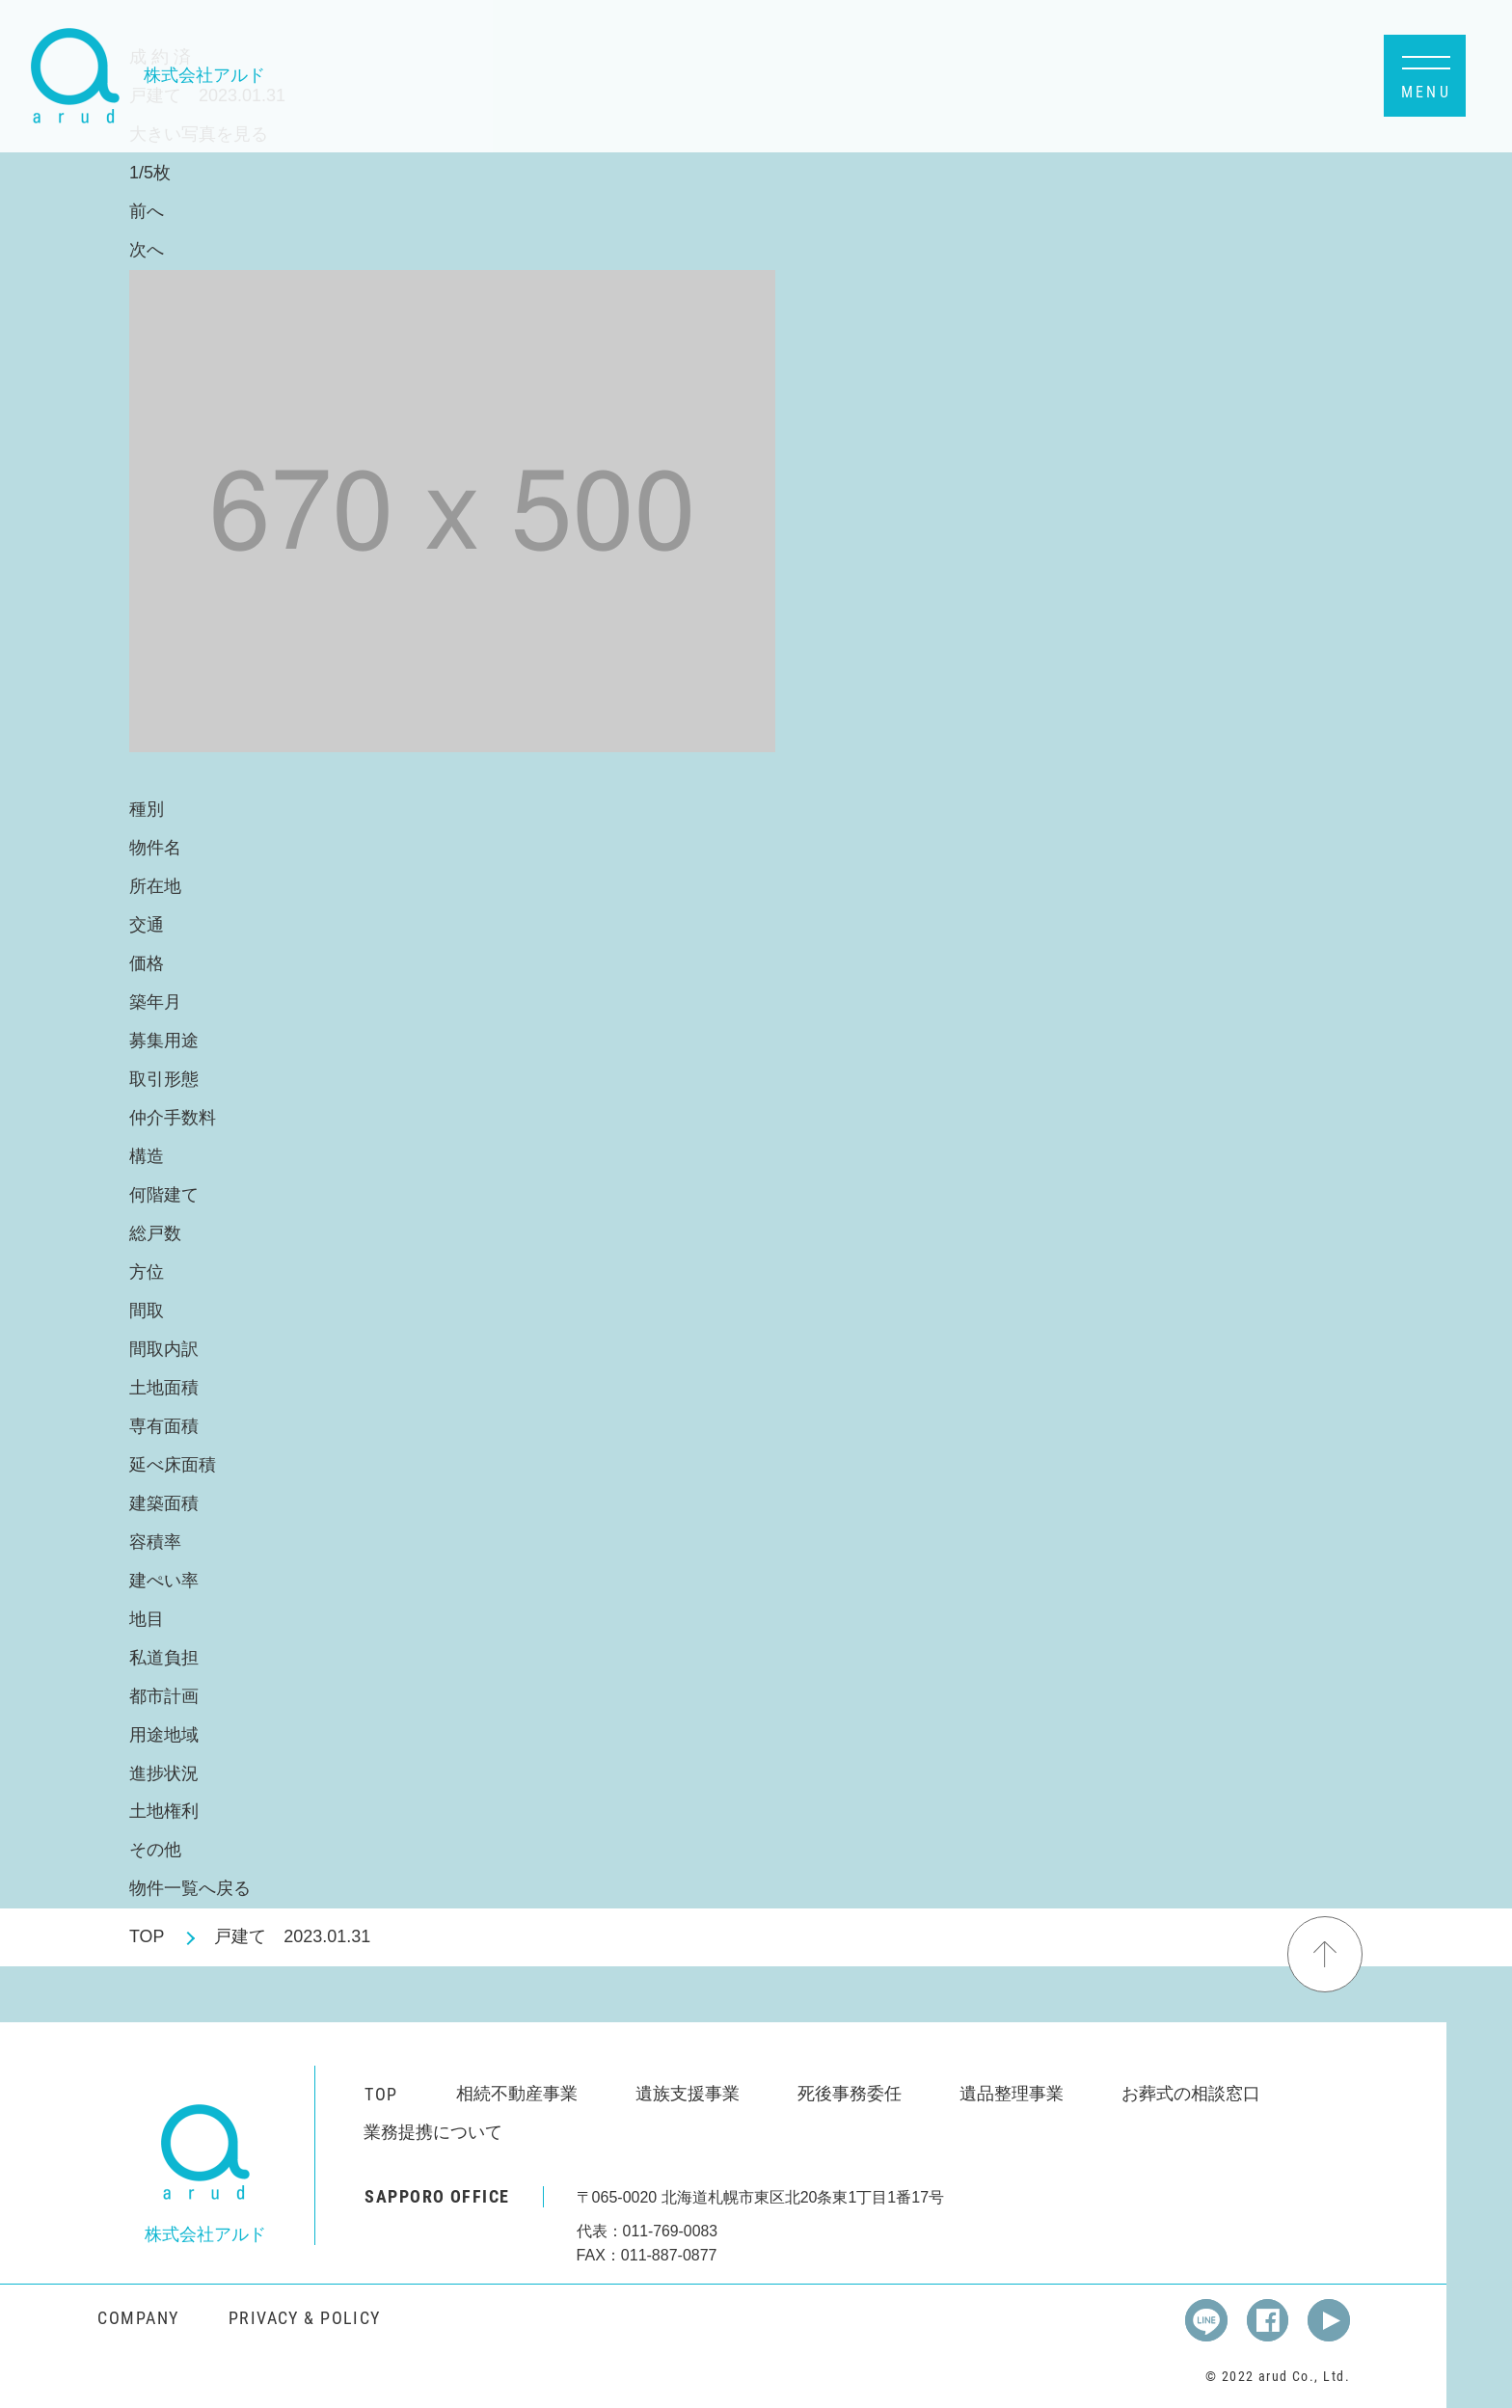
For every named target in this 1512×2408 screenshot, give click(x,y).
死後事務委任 (849, 2093)
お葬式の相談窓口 (1190, 2093)
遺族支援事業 (687, 2093)
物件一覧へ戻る (190, 1888)
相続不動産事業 (517, 2093)
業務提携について (433, 2132)
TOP (147, 1936)
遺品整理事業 (1011, 2093)
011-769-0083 (671, 2231)
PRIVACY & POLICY (305, 2317)
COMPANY (137, 2317)
